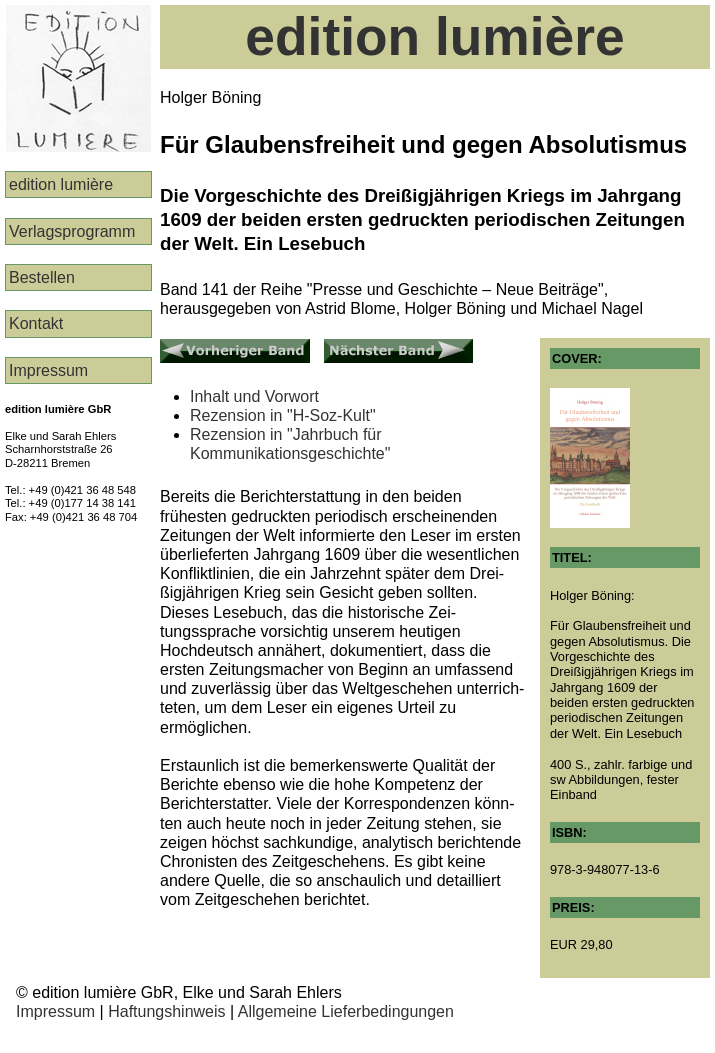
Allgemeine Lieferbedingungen (346, 1011)
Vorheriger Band (218, 347)
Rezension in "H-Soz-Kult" (283, 415)
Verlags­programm (72, 231)
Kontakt (36, 323)
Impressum (48, 370)
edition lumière (61, 184)
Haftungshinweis (166, 1011)
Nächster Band (377, 347)
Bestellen (42, 277)
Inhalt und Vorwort (254, 396)
